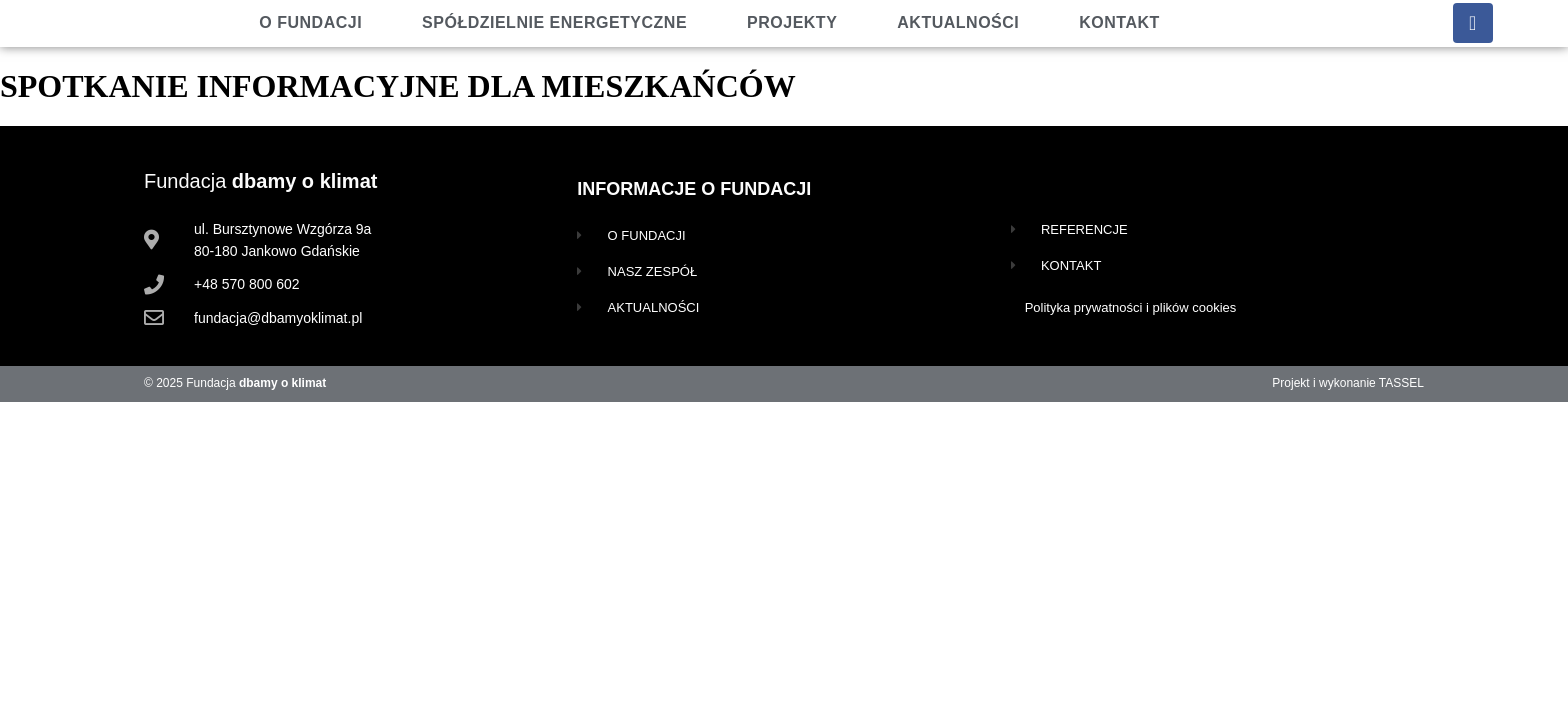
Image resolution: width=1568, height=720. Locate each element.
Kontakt (1119, 22)
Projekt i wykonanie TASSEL (1348, 383)
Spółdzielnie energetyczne (554, 22)
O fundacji (310, 22)
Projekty (792, 22)
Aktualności (958, 22)
